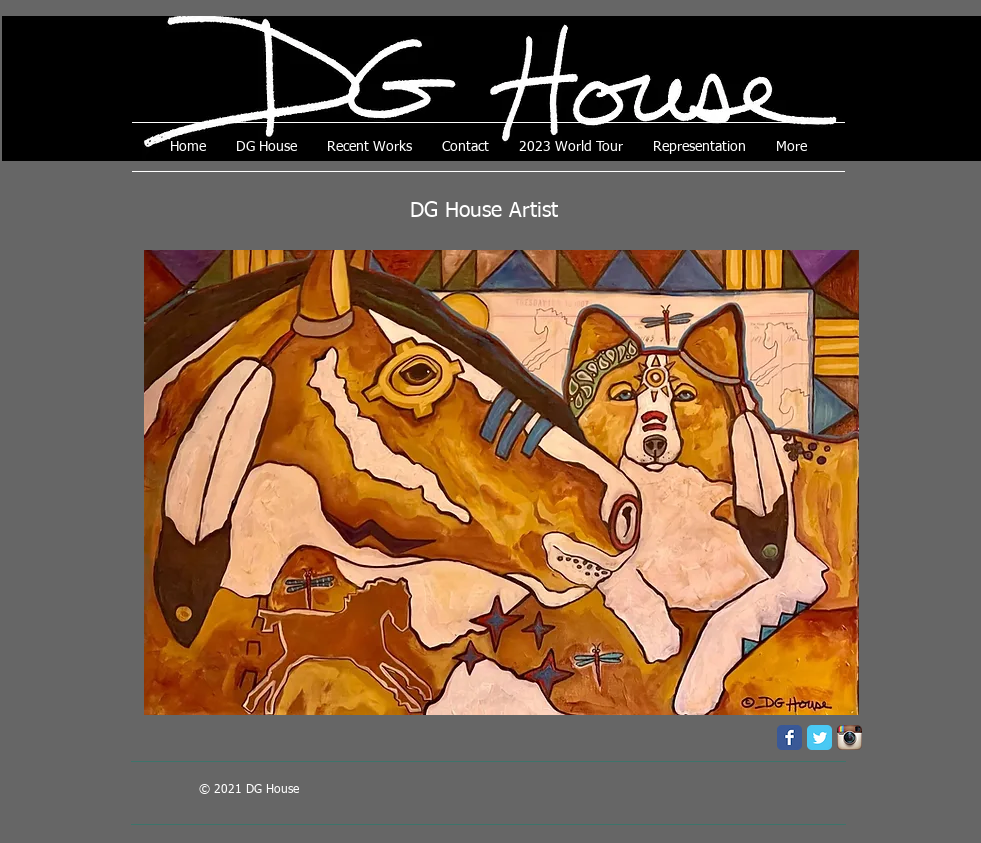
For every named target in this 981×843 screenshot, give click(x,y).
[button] (501, 482)
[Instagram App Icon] (849, 737)
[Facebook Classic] (789, 737)
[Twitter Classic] (819, 737)
